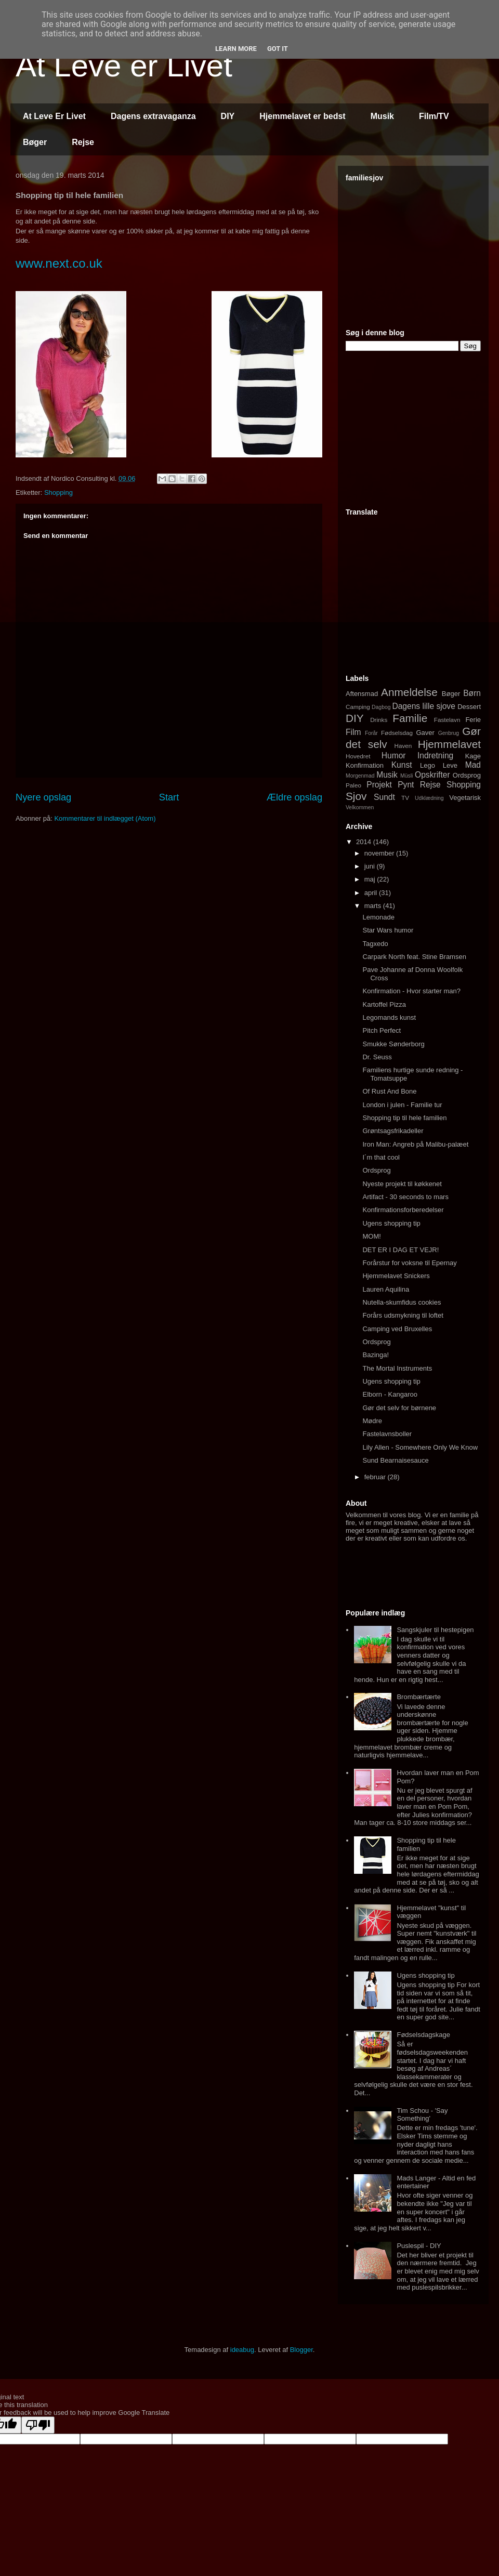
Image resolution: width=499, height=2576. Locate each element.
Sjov (356, 796)
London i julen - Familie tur (402, 1105)
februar (376, 1477)
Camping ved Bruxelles (397, 1329)
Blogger (301, 2350)
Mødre (372, 1421)
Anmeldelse (409, 692)
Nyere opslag (43, 797)
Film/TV (434, 116)
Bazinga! (375, 1355)
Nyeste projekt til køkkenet (401, 1184)
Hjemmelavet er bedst (302, 116)
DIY (228, 116)
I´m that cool (381, 1157)
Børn (472, 693)
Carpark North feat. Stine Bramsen (414, 957)
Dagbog (381, 707)
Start (169, 797)
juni (370, 866)
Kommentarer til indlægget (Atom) (104, 818)
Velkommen (360, 807)
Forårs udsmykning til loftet (402, 1315)
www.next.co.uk (59, 263)
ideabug (242, 2350)
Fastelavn (447, 719)
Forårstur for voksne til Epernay (409, 1263)
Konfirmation (365, 765)
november (380, 853)
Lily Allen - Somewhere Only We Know (420, 1447)
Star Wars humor (387, 930)
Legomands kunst (389, 1017)
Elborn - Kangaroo (389, 1394)
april (371, 893)
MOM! (371, 1236)
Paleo (353, 785)
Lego (427, 765)
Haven (403, 745)
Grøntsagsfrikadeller (392, 1131)
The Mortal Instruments (397, 1368)
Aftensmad (362, 694)
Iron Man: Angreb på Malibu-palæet (415, 1144)
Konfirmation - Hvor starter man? (411, 991)
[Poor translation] (38, 2425)
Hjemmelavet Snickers (395, 1276)
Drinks (378, 719)
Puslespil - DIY (419, 2246)
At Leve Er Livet (54, 116)
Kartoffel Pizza (384, 1004)
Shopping (58, 492)
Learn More (236, 48)
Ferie (473, 720)
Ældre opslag (294, 797)
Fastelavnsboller (387, 1434)
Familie (409, 718)
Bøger (35, 142)
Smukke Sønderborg (393, 1044)
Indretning (435, 755)
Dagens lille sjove (423, 706)
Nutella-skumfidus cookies (401, 1302)
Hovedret (358, 756)
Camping (358, 706)
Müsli (406, 776)
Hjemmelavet (449, 744)
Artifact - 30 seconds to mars (405, 1197)
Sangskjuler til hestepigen (435, 1630)
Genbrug (448, 733)
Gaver (425, 733)
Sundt (384, 797)
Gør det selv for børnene (399, 1408)
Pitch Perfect (381, 1030)
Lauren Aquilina (385, 1289)
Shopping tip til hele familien (404, 1118)
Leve (450, 765)
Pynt (406, 784)
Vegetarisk (465, 797)
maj (370, 879)
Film (353, 732)
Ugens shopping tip (391, 1223)
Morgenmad (360, 776)
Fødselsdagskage (423, 2035)
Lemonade (378, 917)
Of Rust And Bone (389, 1091)
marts (373, 906)
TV (405, 797)
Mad (473, 764)
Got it (277, 48)
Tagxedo (375, 944)
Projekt (379, 784)
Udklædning (429, 798)
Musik (382, 116)
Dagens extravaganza (153, 116)
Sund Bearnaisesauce (395, 1460)
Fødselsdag (397, 732)
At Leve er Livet (124, 65)
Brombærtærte (419, 1697)
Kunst (401, 764)
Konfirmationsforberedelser (402, 1210)
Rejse (83, 142)
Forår (371, 733)
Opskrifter (432, 774)
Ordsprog (467, 775)
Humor (394, 755)
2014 (364, 842)
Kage (473, 756)
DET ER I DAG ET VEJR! (400, 1250)
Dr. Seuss (376, 1057)
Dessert (469, 707)
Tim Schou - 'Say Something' (422, 2115)
